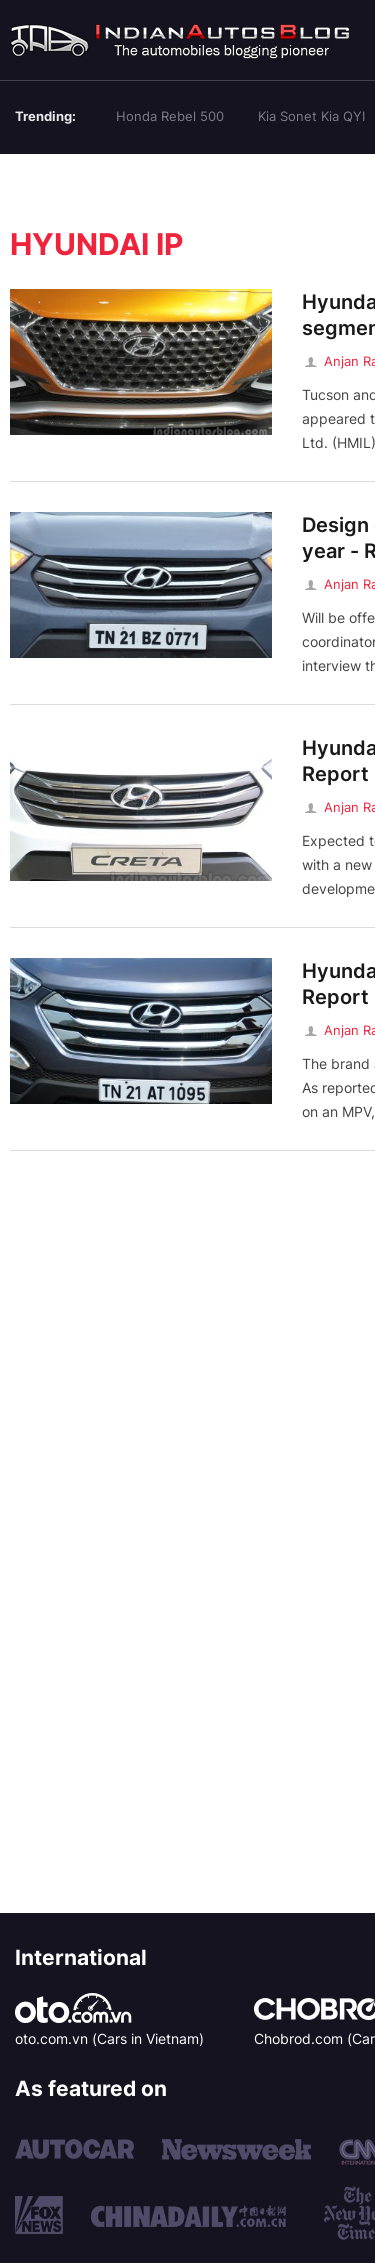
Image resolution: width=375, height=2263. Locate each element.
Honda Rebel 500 (170, 116)
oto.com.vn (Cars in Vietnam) (109, 2038)
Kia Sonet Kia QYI (311, 116)
